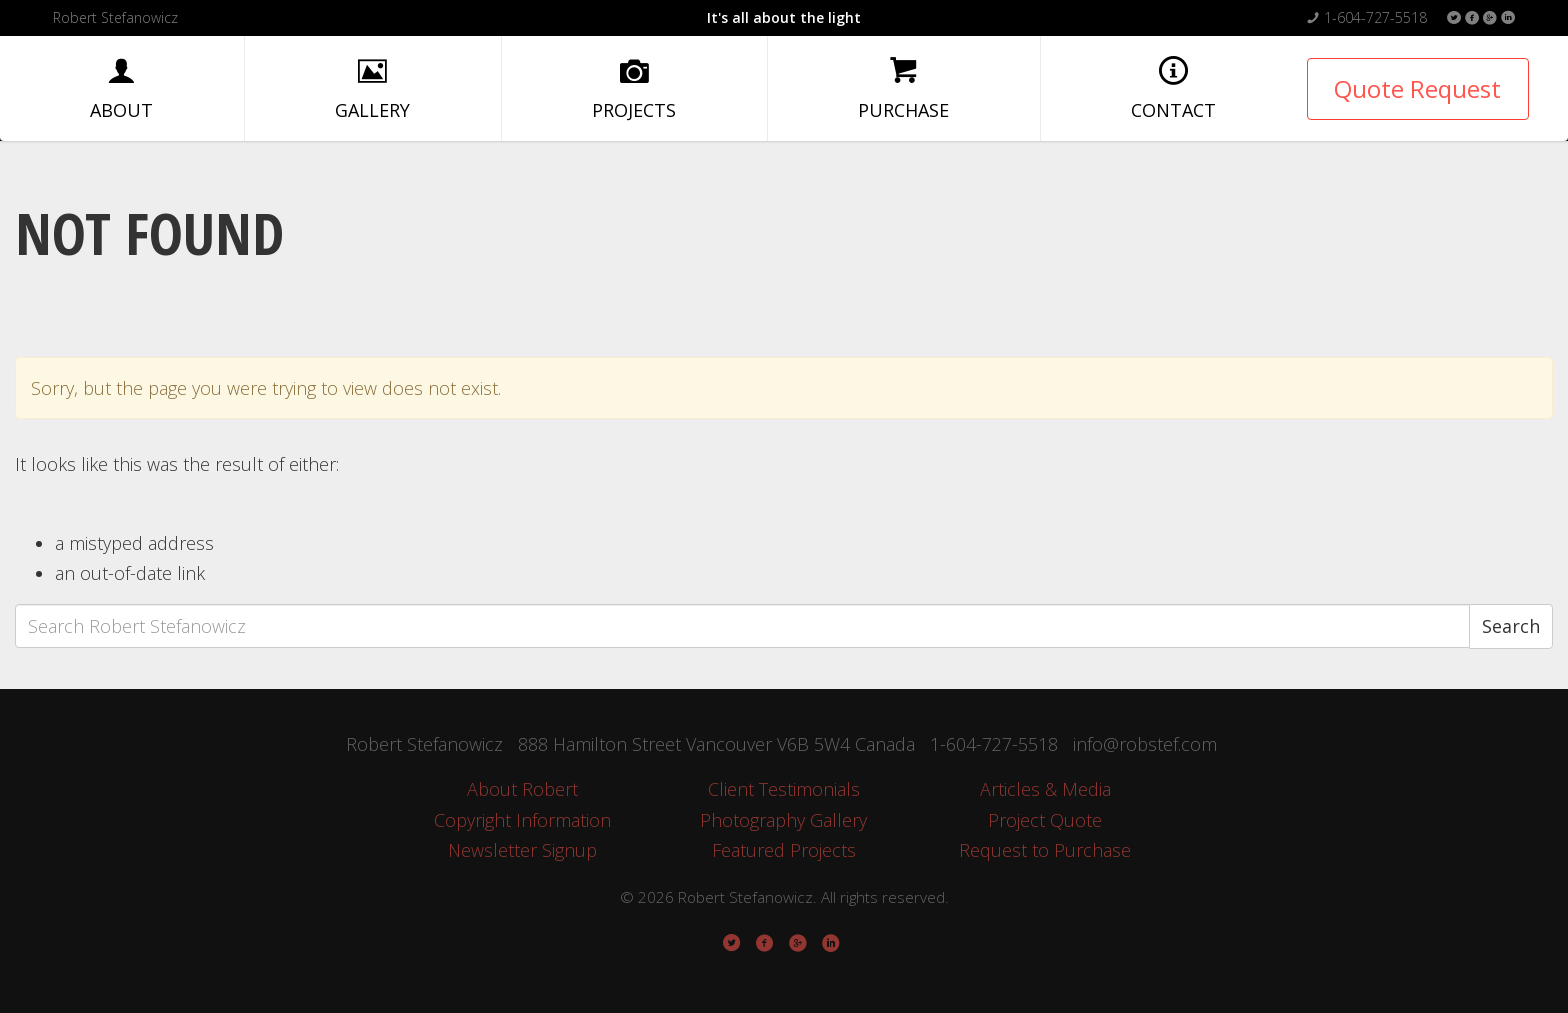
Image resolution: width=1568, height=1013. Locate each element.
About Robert (522, 789)
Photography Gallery (783, 820)
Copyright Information (522, 820)
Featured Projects (784, 850)
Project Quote (1045, 820)
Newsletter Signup (522, 850)
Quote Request (1417, 88)
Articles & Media (1045, 789)
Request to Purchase (1045, 850)
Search (1511, 626)
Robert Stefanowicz (115, 17)
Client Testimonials (784, 789)
